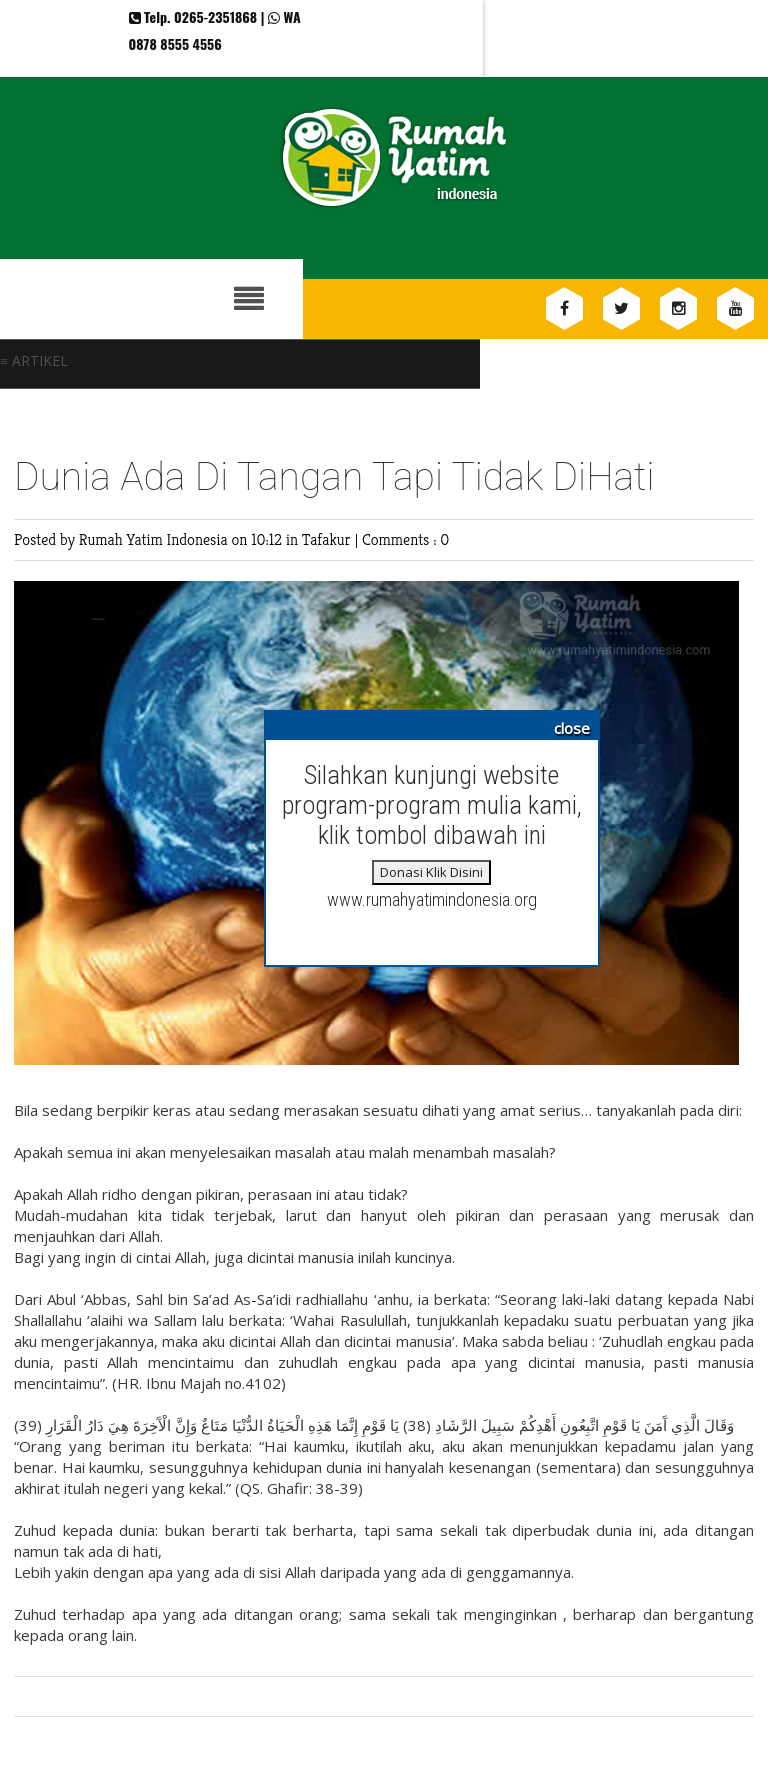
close (572, 728)
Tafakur (328, 539)
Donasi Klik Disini (431, 872)
